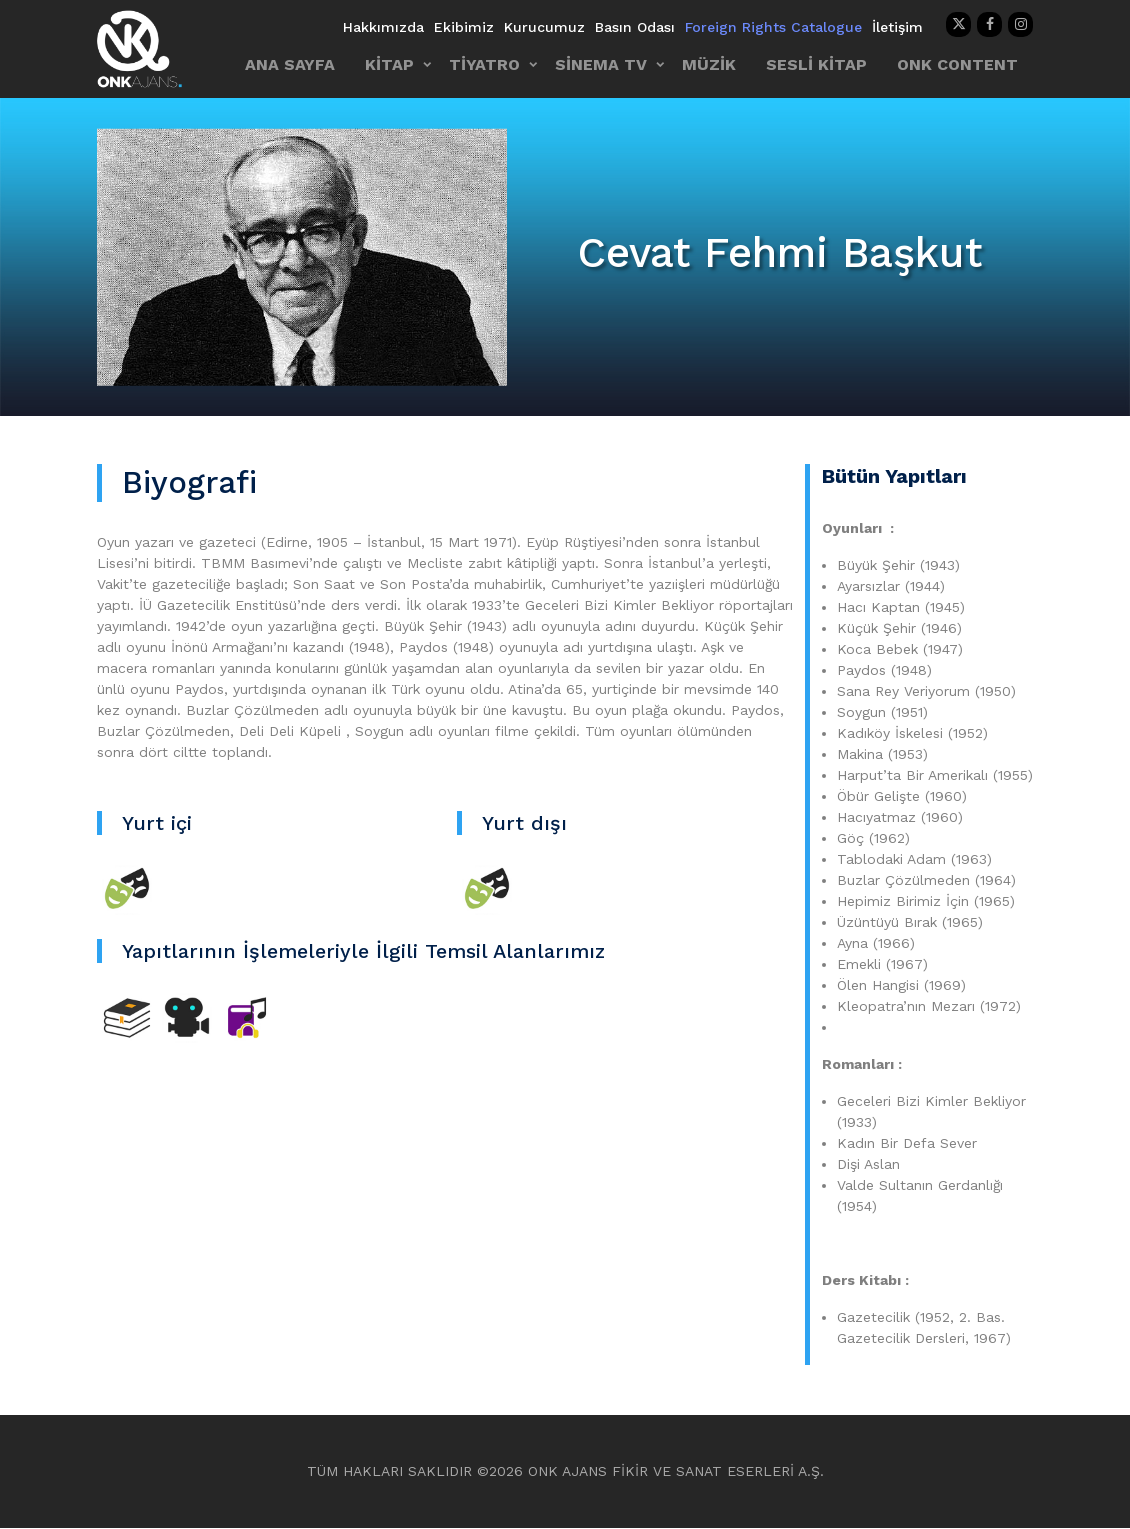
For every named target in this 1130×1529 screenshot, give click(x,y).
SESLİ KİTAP (816, 64)
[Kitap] (127, 1017)
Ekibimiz (464, 27)
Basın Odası (635, 27)
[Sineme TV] (187, 1017)
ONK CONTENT (957, 64)
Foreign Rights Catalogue (773, 27)
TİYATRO (484, 64)
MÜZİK (709, 64)
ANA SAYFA (290, 64)
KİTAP (389, 64)
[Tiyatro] (127, 889)
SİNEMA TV (601, 64)
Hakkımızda (383, 27)
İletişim (897, 27)
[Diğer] (247, 1017)
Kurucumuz (544, 27)
